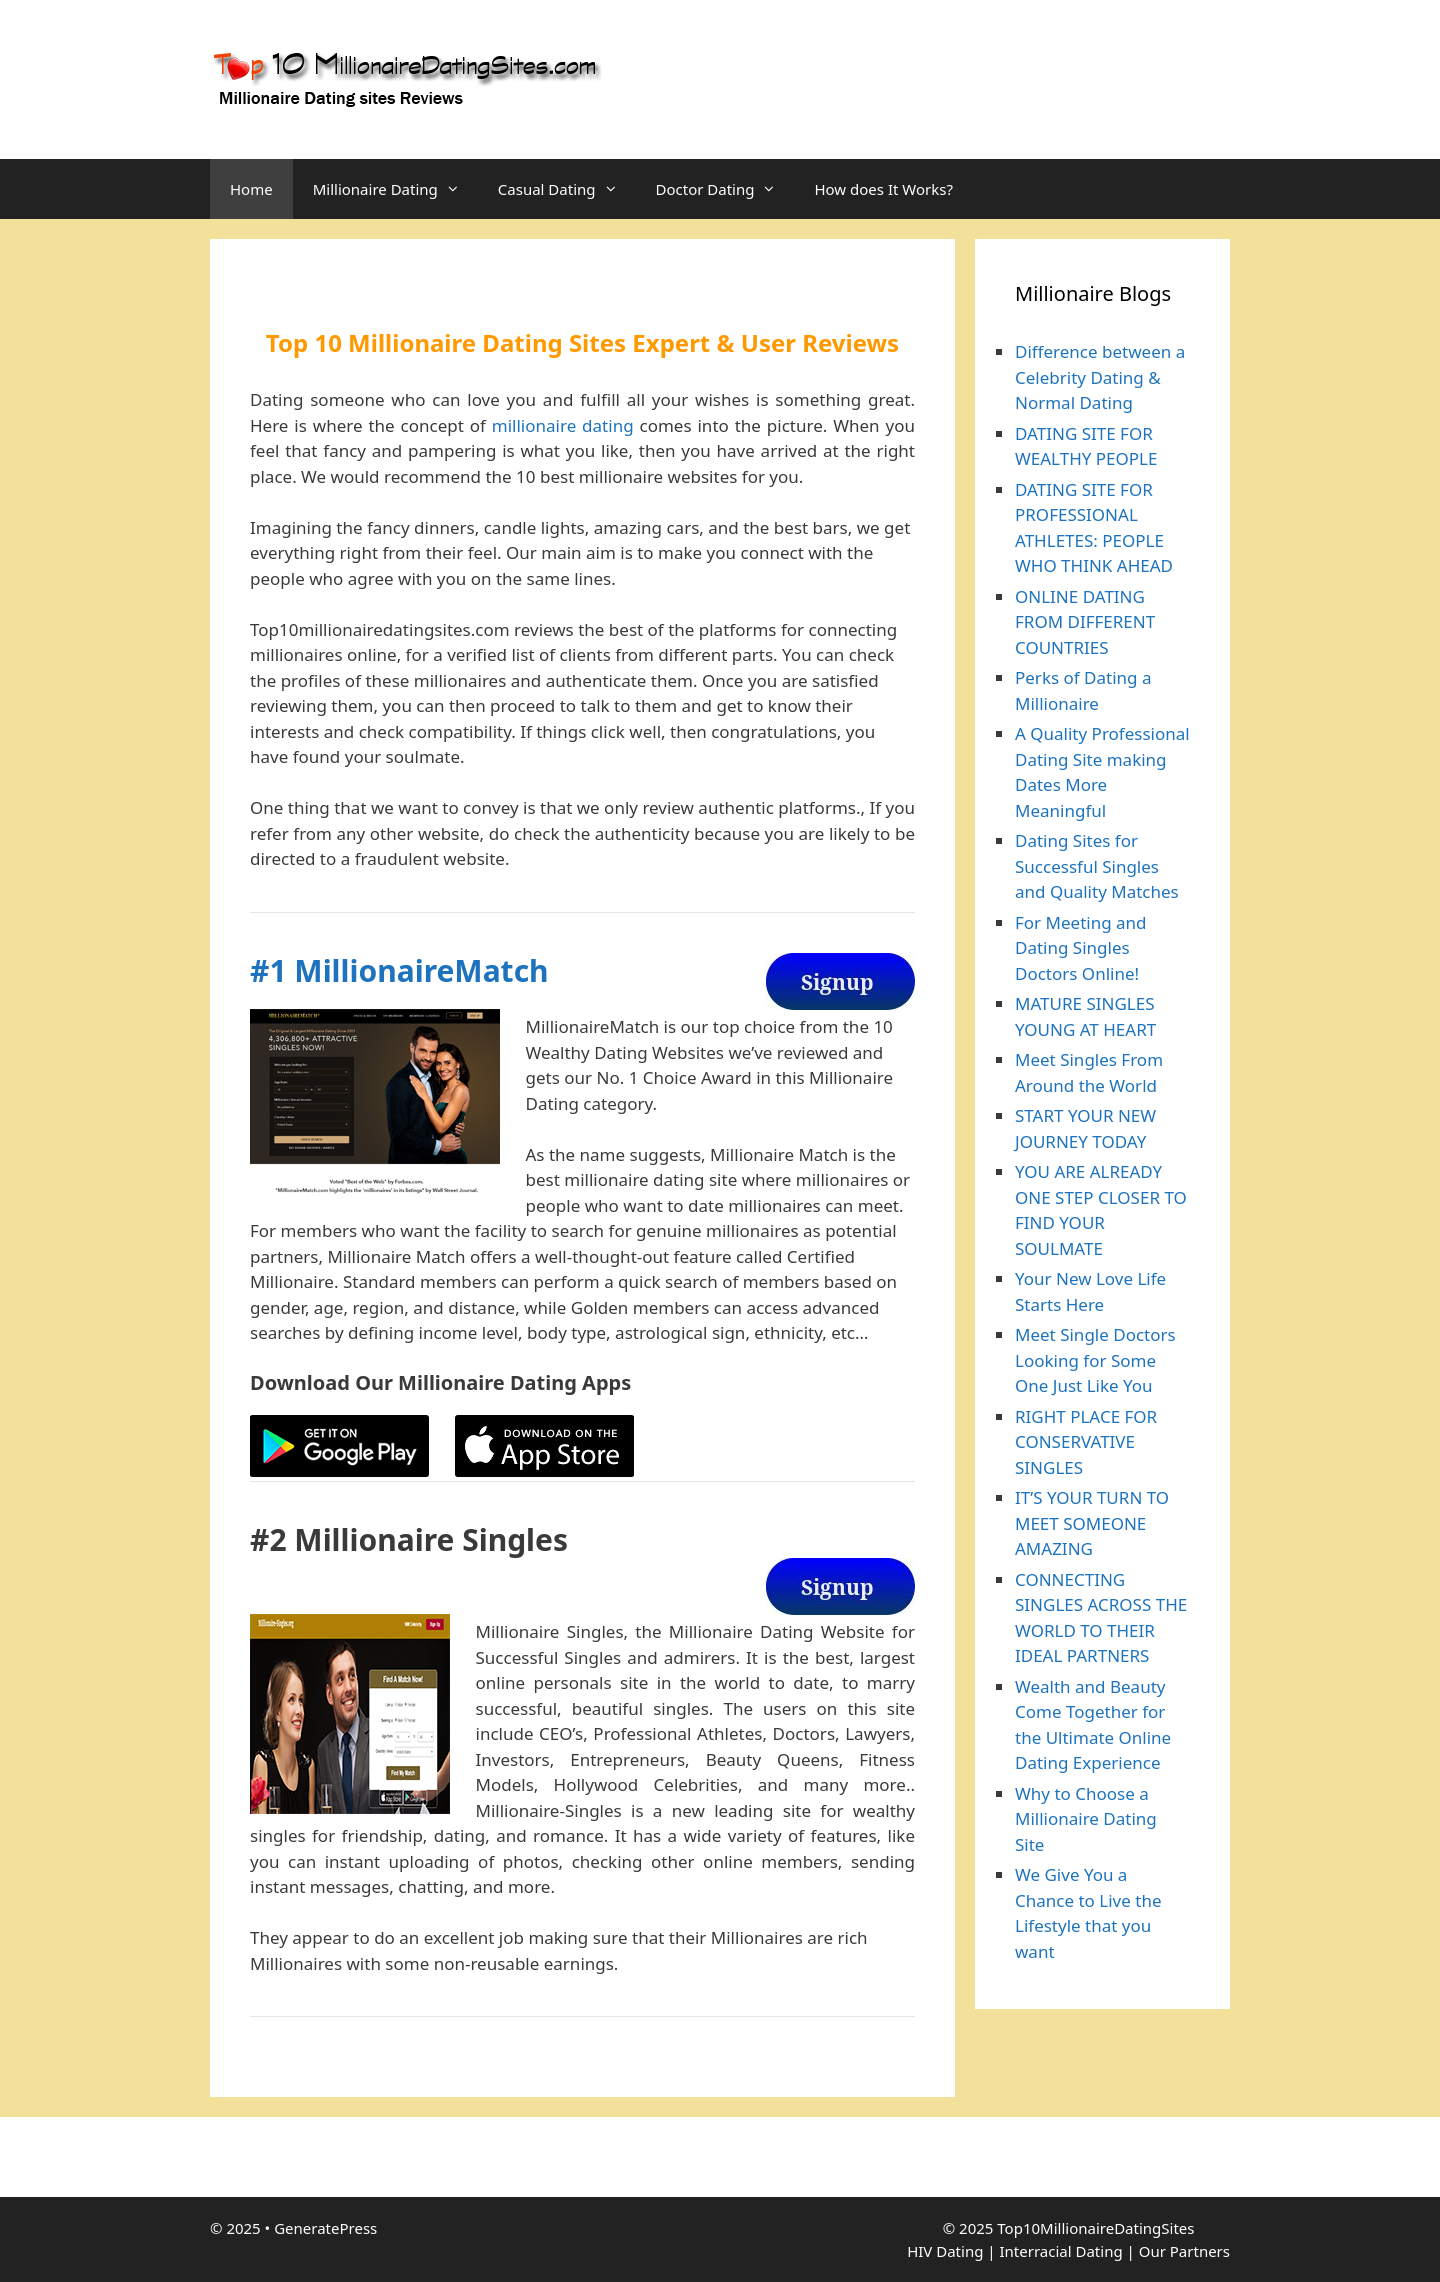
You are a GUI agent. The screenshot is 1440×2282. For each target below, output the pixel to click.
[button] (458, 189)
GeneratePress (325, 2228)
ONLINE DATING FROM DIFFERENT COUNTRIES (1085, 622)
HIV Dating (945, 2251)
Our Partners (1184, 2251)
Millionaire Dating (395, 189)
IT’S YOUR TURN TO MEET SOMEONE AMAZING (1092, 1523)
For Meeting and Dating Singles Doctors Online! (1081, 948)
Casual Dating (567, 189)
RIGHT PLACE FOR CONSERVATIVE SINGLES (1086, 1442)
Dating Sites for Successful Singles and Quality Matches (1097, 866)
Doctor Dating (725, 189)
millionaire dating (563, 425)
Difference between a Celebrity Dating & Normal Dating (1100, 377)
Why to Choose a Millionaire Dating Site (1086, 1819)
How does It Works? (883, 189)
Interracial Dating (1060, 2251)
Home (251, 189)
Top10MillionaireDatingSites (1095, 2228)
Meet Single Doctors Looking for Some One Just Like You (1095, 1360)
